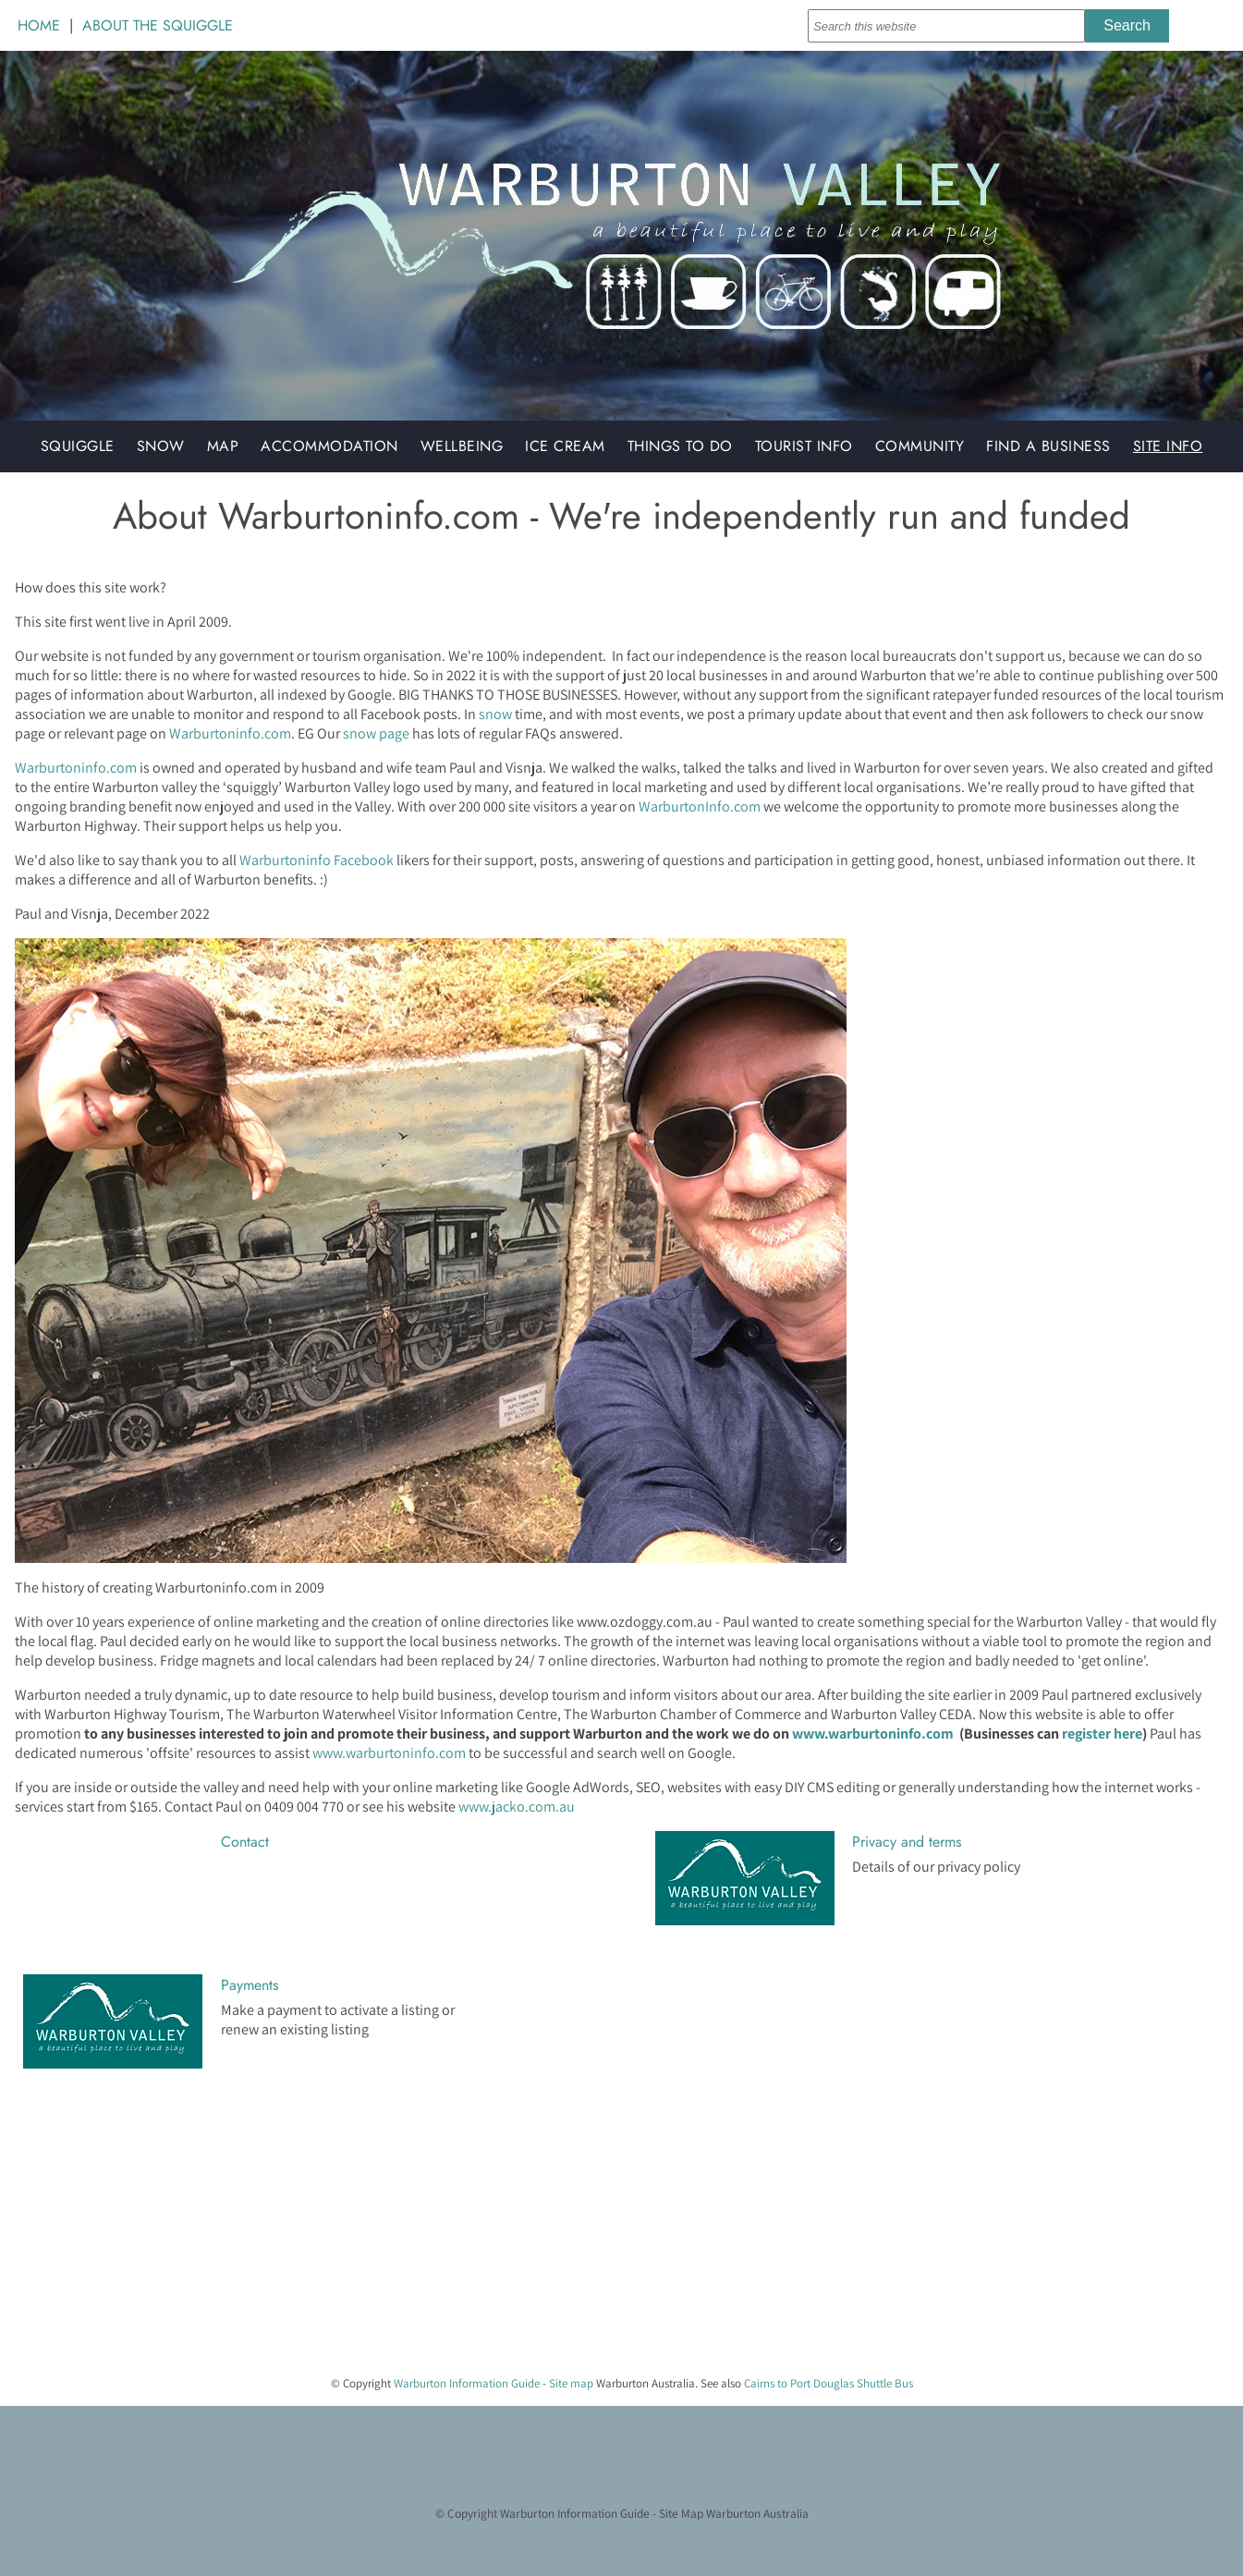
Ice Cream (565, 446)
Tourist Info (804, 446)
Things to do (680, 446)
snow (495, 714)
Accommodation (329, 446)
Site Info (1168, 446)
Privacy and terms (906, 1841)
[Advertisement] (554, 2231)
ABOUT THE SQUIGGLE (157, 25)
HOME (39, 25)
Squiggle (78, 446)
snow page (376, 733)
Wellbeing (462, 446)
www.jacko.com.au (516, 1806)
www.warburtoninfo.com (873, 1733)
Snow (161, 446)
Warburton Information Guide (467, 2383)
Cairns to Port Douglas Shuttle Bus (828, 2383)
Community (920, 446)
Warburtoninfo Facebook (316, 860)
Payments (249, 1985)
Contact (245, 1841)
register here (1102, 1733)
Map (223, 446)
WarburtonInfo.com (700, 806)
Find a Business (1048, 446)
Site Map (681, 2513)
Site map (571, 2383)
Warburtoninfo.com (230, 733)
